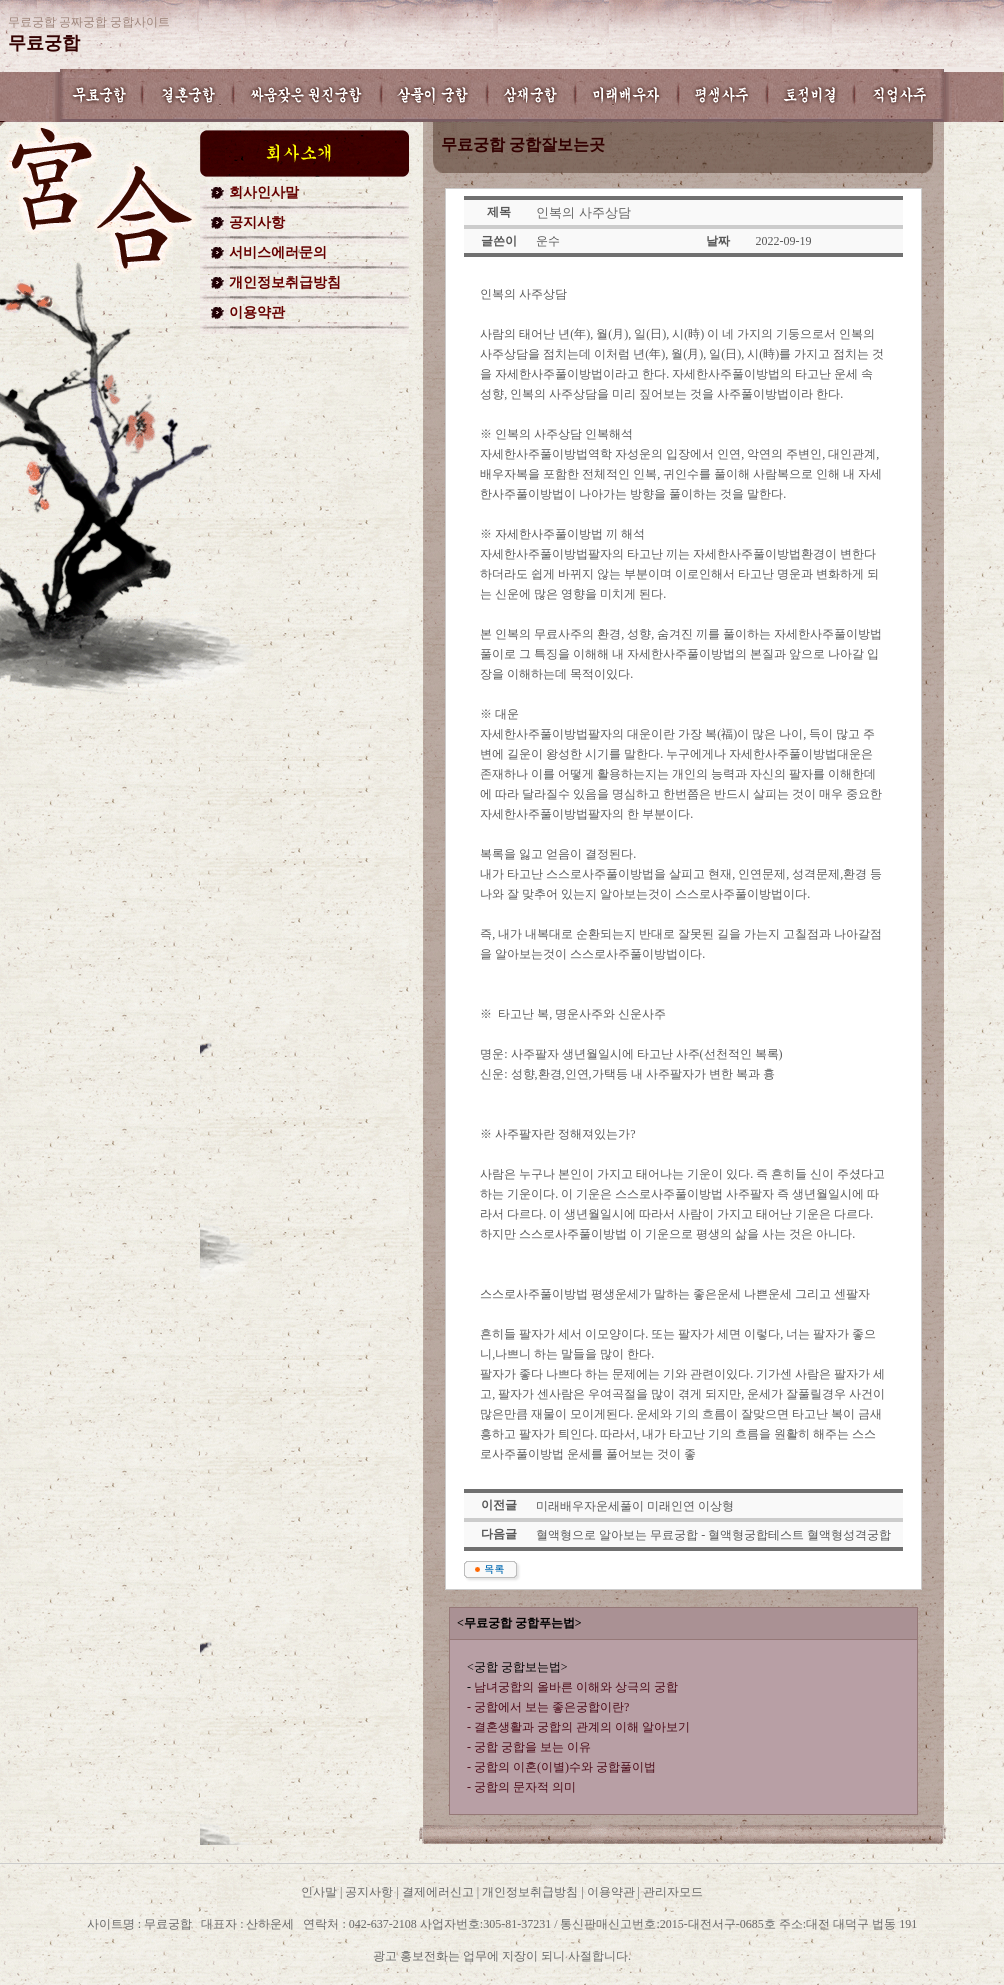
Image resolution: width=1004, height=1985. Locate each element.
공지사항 (257, 222)
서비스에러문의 (278, 252)
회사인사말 (264, 192)
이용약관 (257, 312)
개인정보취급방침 (285, 282)
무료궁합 (44, 43)
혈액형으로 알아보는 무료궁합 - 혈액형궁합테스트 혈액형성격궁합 (713, 1535)
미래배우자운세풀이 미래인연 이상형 (635, 1506)
